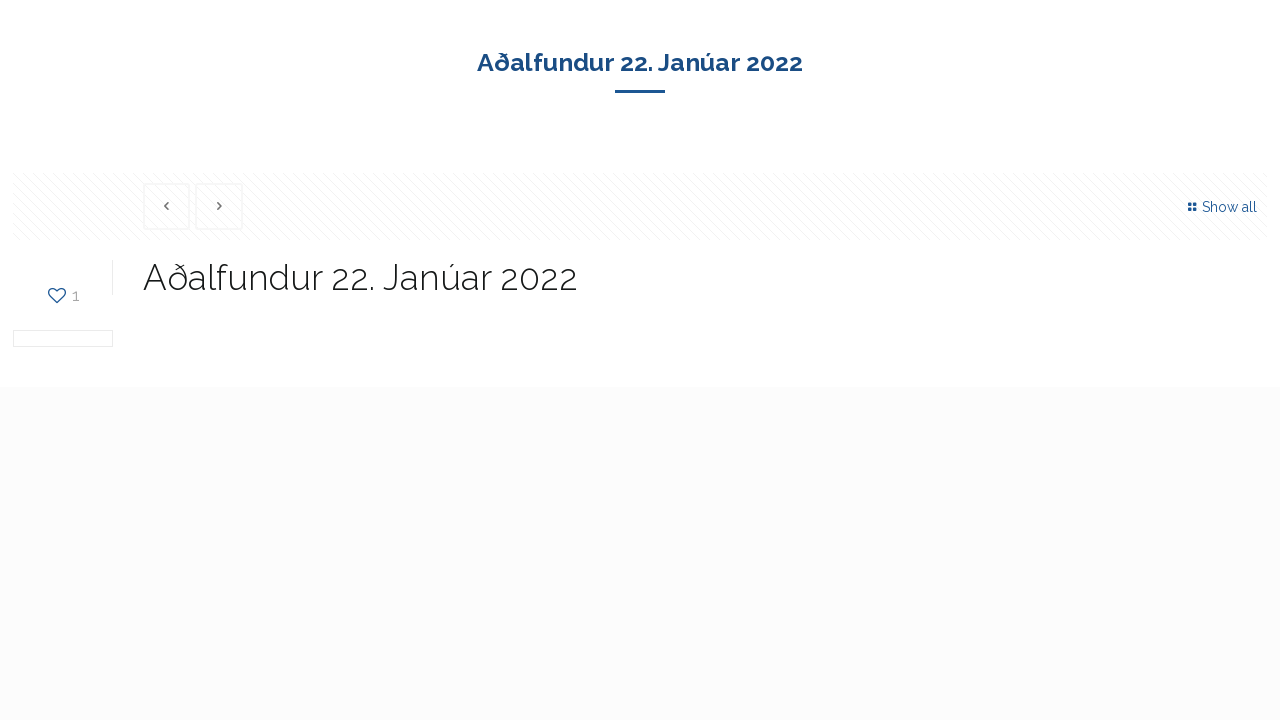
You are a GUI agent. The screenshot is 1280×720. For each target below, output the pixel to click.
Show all (1220, 207)
